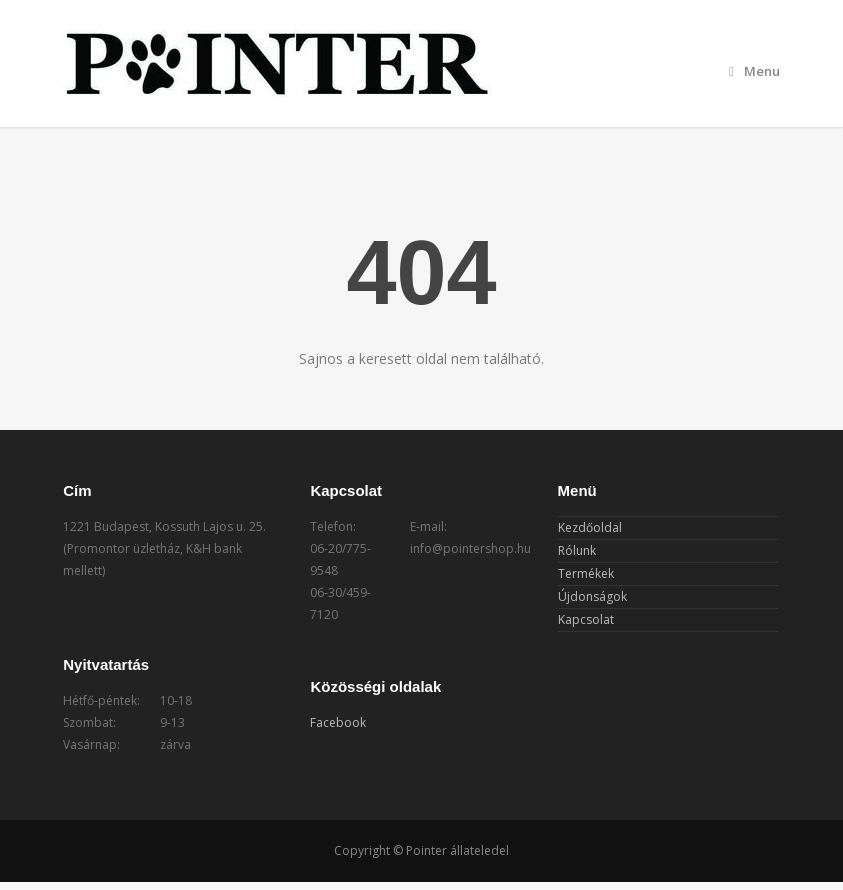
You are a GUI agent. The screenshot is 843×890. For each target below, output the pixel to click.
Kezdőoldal (590, 527)
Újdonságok (592, 596)
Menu (754, 71)
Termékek (586, 573)
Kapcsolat (586, 619)
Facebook (338, 722)
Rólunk (577, 550)
